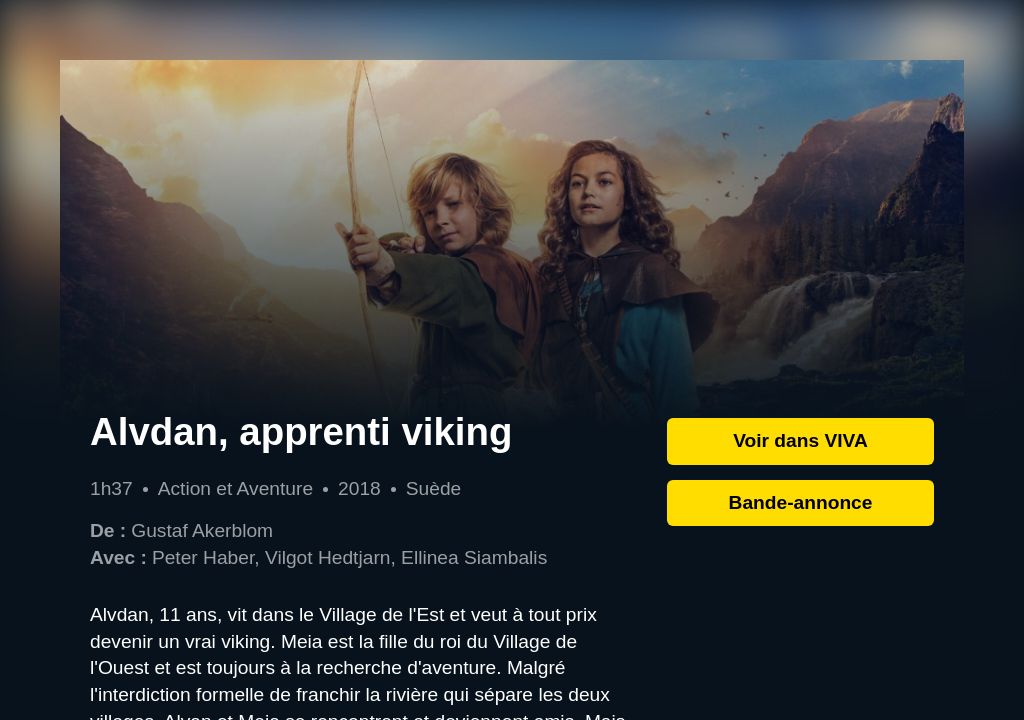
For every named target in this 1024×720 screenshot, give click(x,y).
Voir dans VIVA (800, 440)
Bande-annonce (801, 502)
